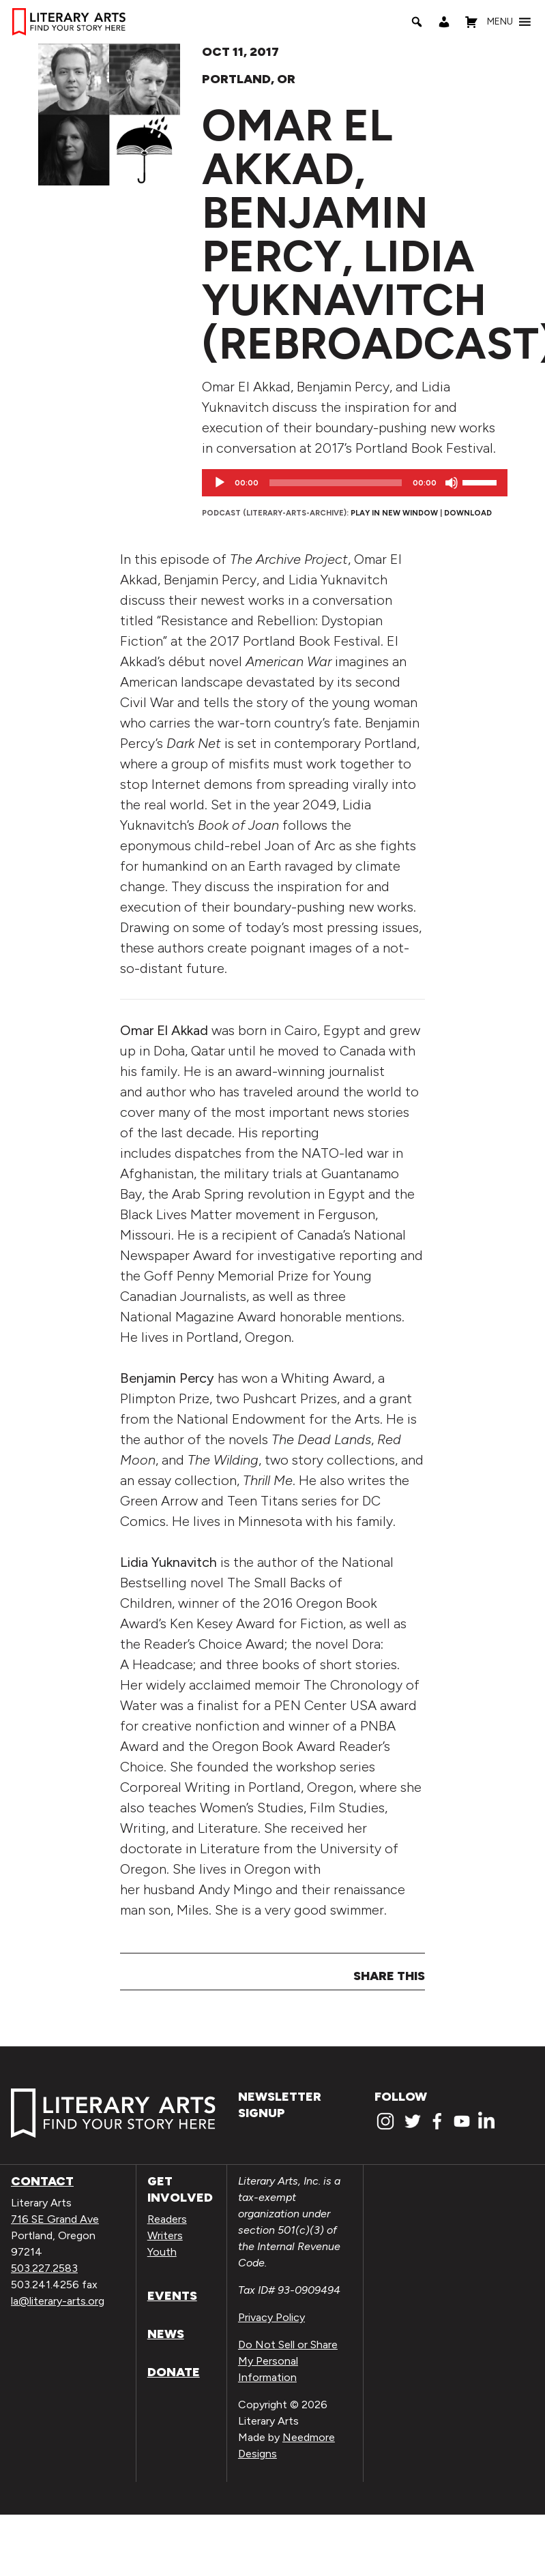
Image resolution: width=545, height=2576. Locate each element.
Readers (167, 2219)
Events (172, 2295)
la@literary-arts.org (57, 2300)
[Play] (219, 483)
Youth (162, 2251)
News (165, 2333)
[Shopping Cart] (471, 22)
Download (468, 513)
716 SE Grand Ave (55, 2219)
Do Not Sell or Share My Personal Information (288, 2361)
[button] (500, 22)
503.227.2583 (44, 2268)
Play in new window (394, 513)
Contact (42, 2181)
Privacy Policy (271, 2317)
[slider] (335, 482)
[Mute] (451, 483)
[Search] (417, 22)
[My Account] (444, 22)
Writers (165, 2235)
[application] (354, 482)
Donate (173, 2372)
